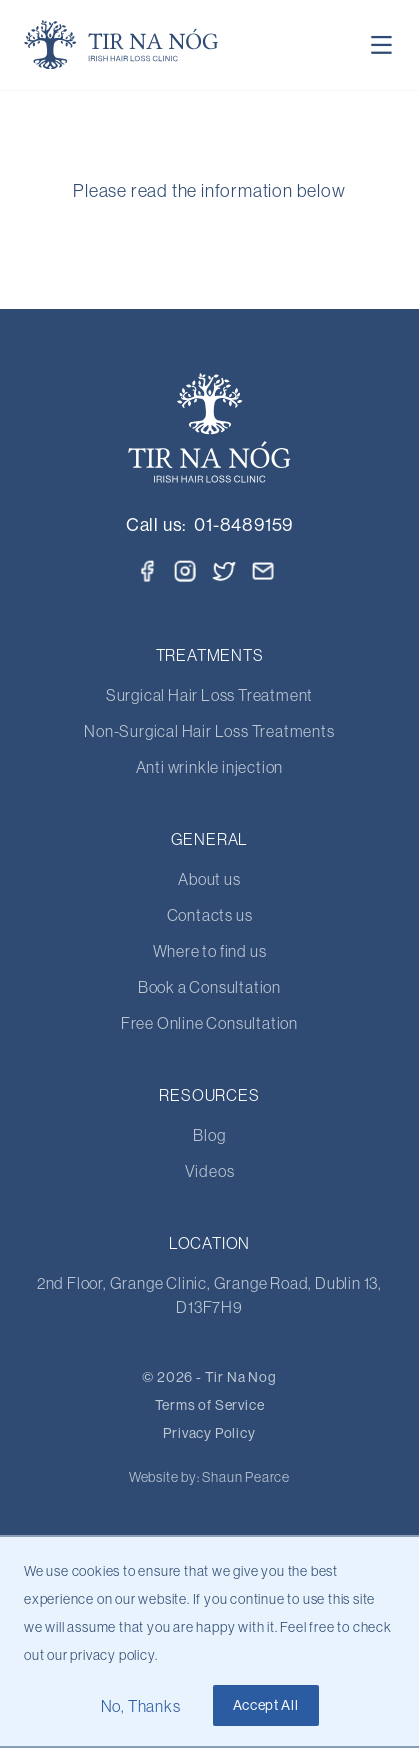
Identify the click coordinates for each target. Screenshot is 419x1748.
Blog (209, 1135)
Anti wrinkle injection (210, 767)
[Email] (263, 571)
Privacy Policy (209, 1433)
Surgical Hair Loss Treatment (209, 695)
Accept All (266, 1705)
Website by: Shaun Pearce (209, 1477)
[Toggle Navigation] (382, 45)
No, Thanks (141, 1706)
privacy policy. (113, 1655)
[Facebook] (147, 571)
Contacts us (210, 915)
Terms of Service (210, 1405)
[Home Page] (121, 45)
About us (209, 879)
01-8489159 (243, 524)
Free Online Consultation (209, 1023)
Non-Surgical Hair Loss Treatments (209, 731)
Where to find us (210, 951)
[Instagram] (185, 571)
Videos (210, 1171)
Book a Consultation (209, 987)
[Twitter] (225, 569)
